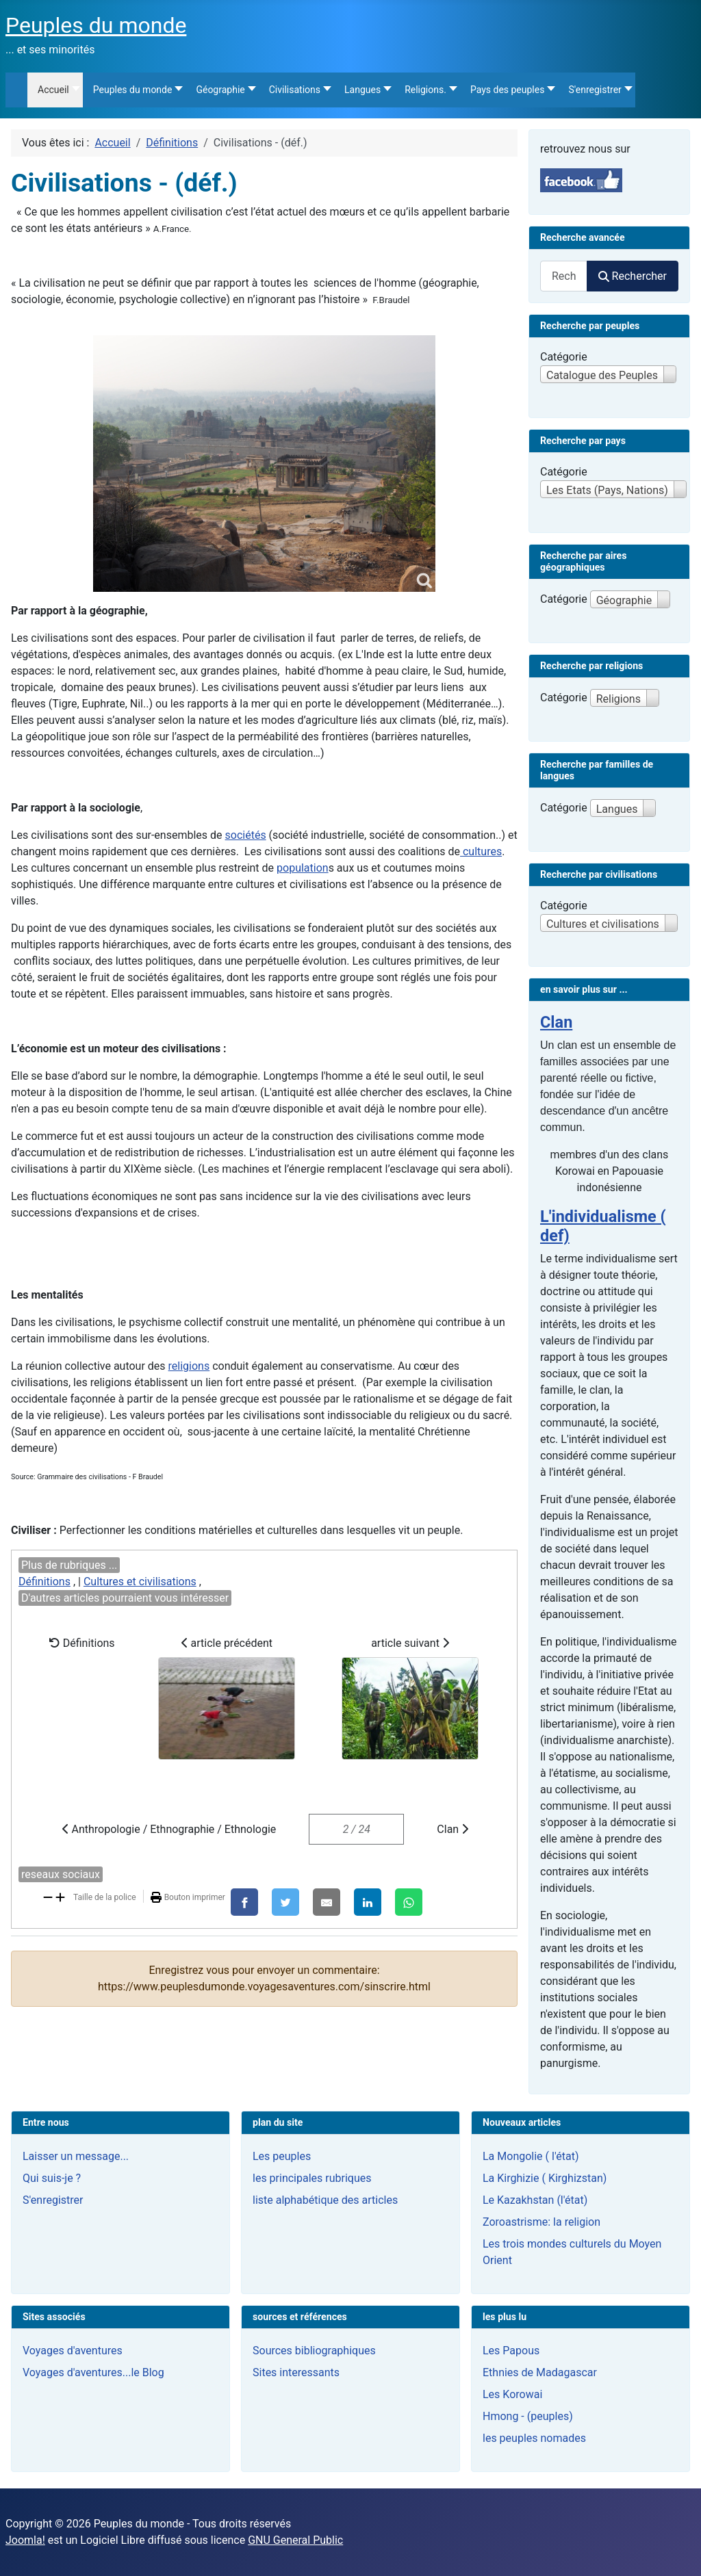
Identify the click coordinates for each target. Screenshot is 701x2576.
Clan (452, 1829)
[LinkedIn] (367, 1902)
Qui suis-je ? (52, 2178)
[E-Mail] (326, 1902)
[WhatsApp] (408, 1902)
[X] (285, 1902)
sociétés (245, 835)
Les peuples (282, 2156)
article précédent (226, 1698)
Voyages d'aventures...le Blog (93, 2372)
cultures (481, 851)
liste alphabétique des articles (325, 2200)
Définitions (44, 1581)
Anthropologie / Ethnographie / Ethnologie (169, 1829)
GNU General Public (295, 2540)
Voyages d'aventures (73, 2350)
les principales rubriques (312, 2178)
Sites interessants (296, 2372)
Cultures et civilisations (140, 1581)
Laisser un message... (76, 2156)
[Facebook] (244, 1902)
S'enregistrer (53, 2200)
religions (189, 1365)
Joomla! (25, 2540)
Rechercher (632, 276)
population (303, 867)
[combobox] (563, 276)
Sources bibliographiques (314, 2350)
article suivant (410, 1698)
